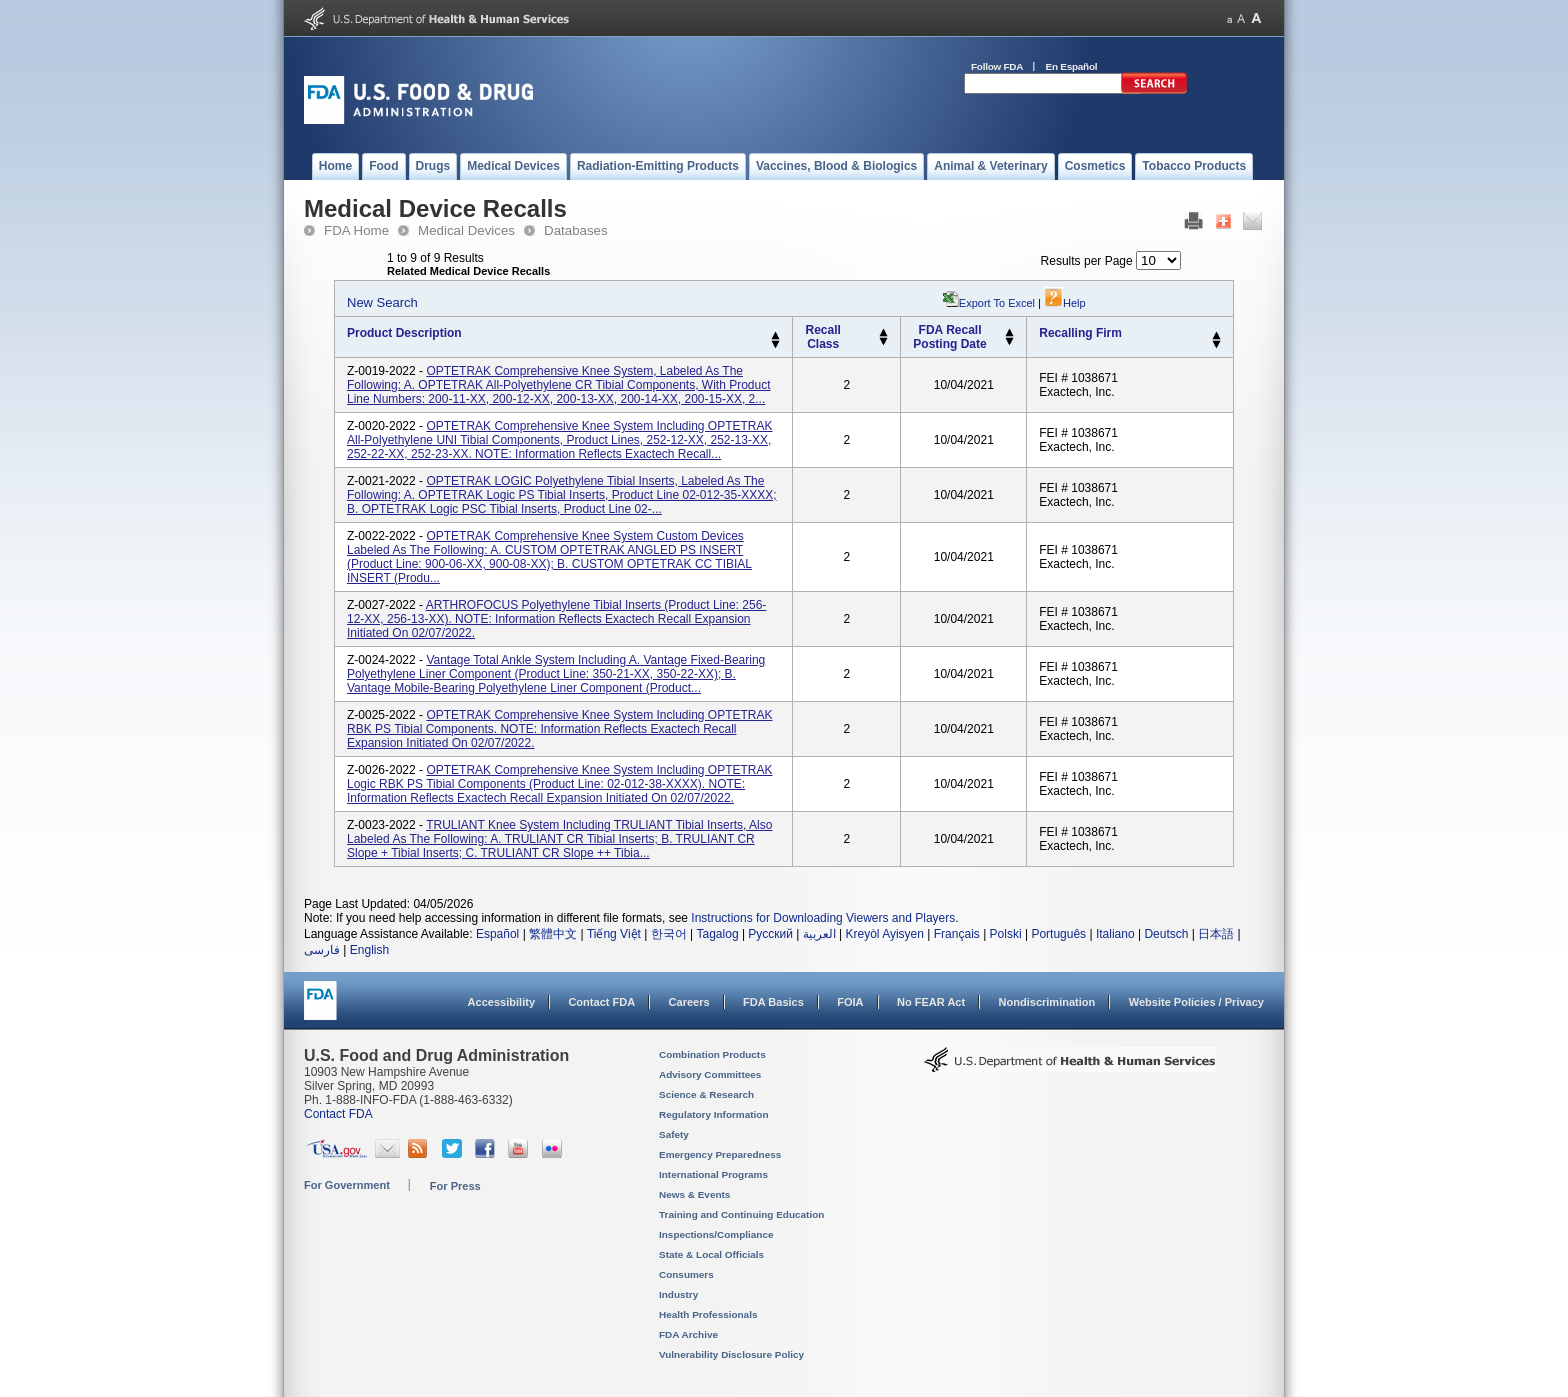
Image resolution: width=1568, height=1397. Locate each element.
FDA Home (356, 230)
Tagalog (718, 934)
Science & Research (706, 1094)
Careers (689, 1002)
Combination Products (712, 1054)
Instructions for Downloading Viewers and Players (823, 918)
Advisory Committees (710, 1074)
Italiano (1115, 934)
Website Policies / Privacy (1196, 1002)
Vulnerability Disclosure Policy (731, 1354)
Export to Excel (997, 303)
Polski (1006, 934)
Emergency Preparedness (720, 1154)
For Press (455, 1186)
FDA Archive (688, 1334)
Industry (678, 1294)
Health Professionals (708, 1314)
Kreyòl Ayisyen (884, 934)
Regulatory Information (714, 1114)
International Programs (713, 1174)
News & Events (694, 1194)
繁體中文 (553, 934)
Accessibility (501, 1002)
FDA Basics (773, 1002)
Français (957, 934)
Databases (576, 230)
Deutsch (1166, 934)
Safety (674, 1134)
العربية (819, 934)
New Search (382, 302)
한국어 (669, 934)
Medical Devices (466, 230)
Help (1065, 303)
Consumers (686, 1274)
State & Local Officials (711, 1254)
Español (497, 934)
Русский (770, 934)
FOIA (850, 1002)
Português (1058, 934)
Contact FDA (601, 1002)
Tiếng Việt (614, 934)
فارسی (322, 950)
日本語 (1216, 934)
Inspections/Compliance (716, 1234)
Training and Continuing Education (741, 1214)
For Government (347, 1185)
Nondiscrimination (1047, 1002)
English (369, 950)
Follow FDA (997, 66)
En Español (1072, 66)
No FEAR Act (931, 1002)
